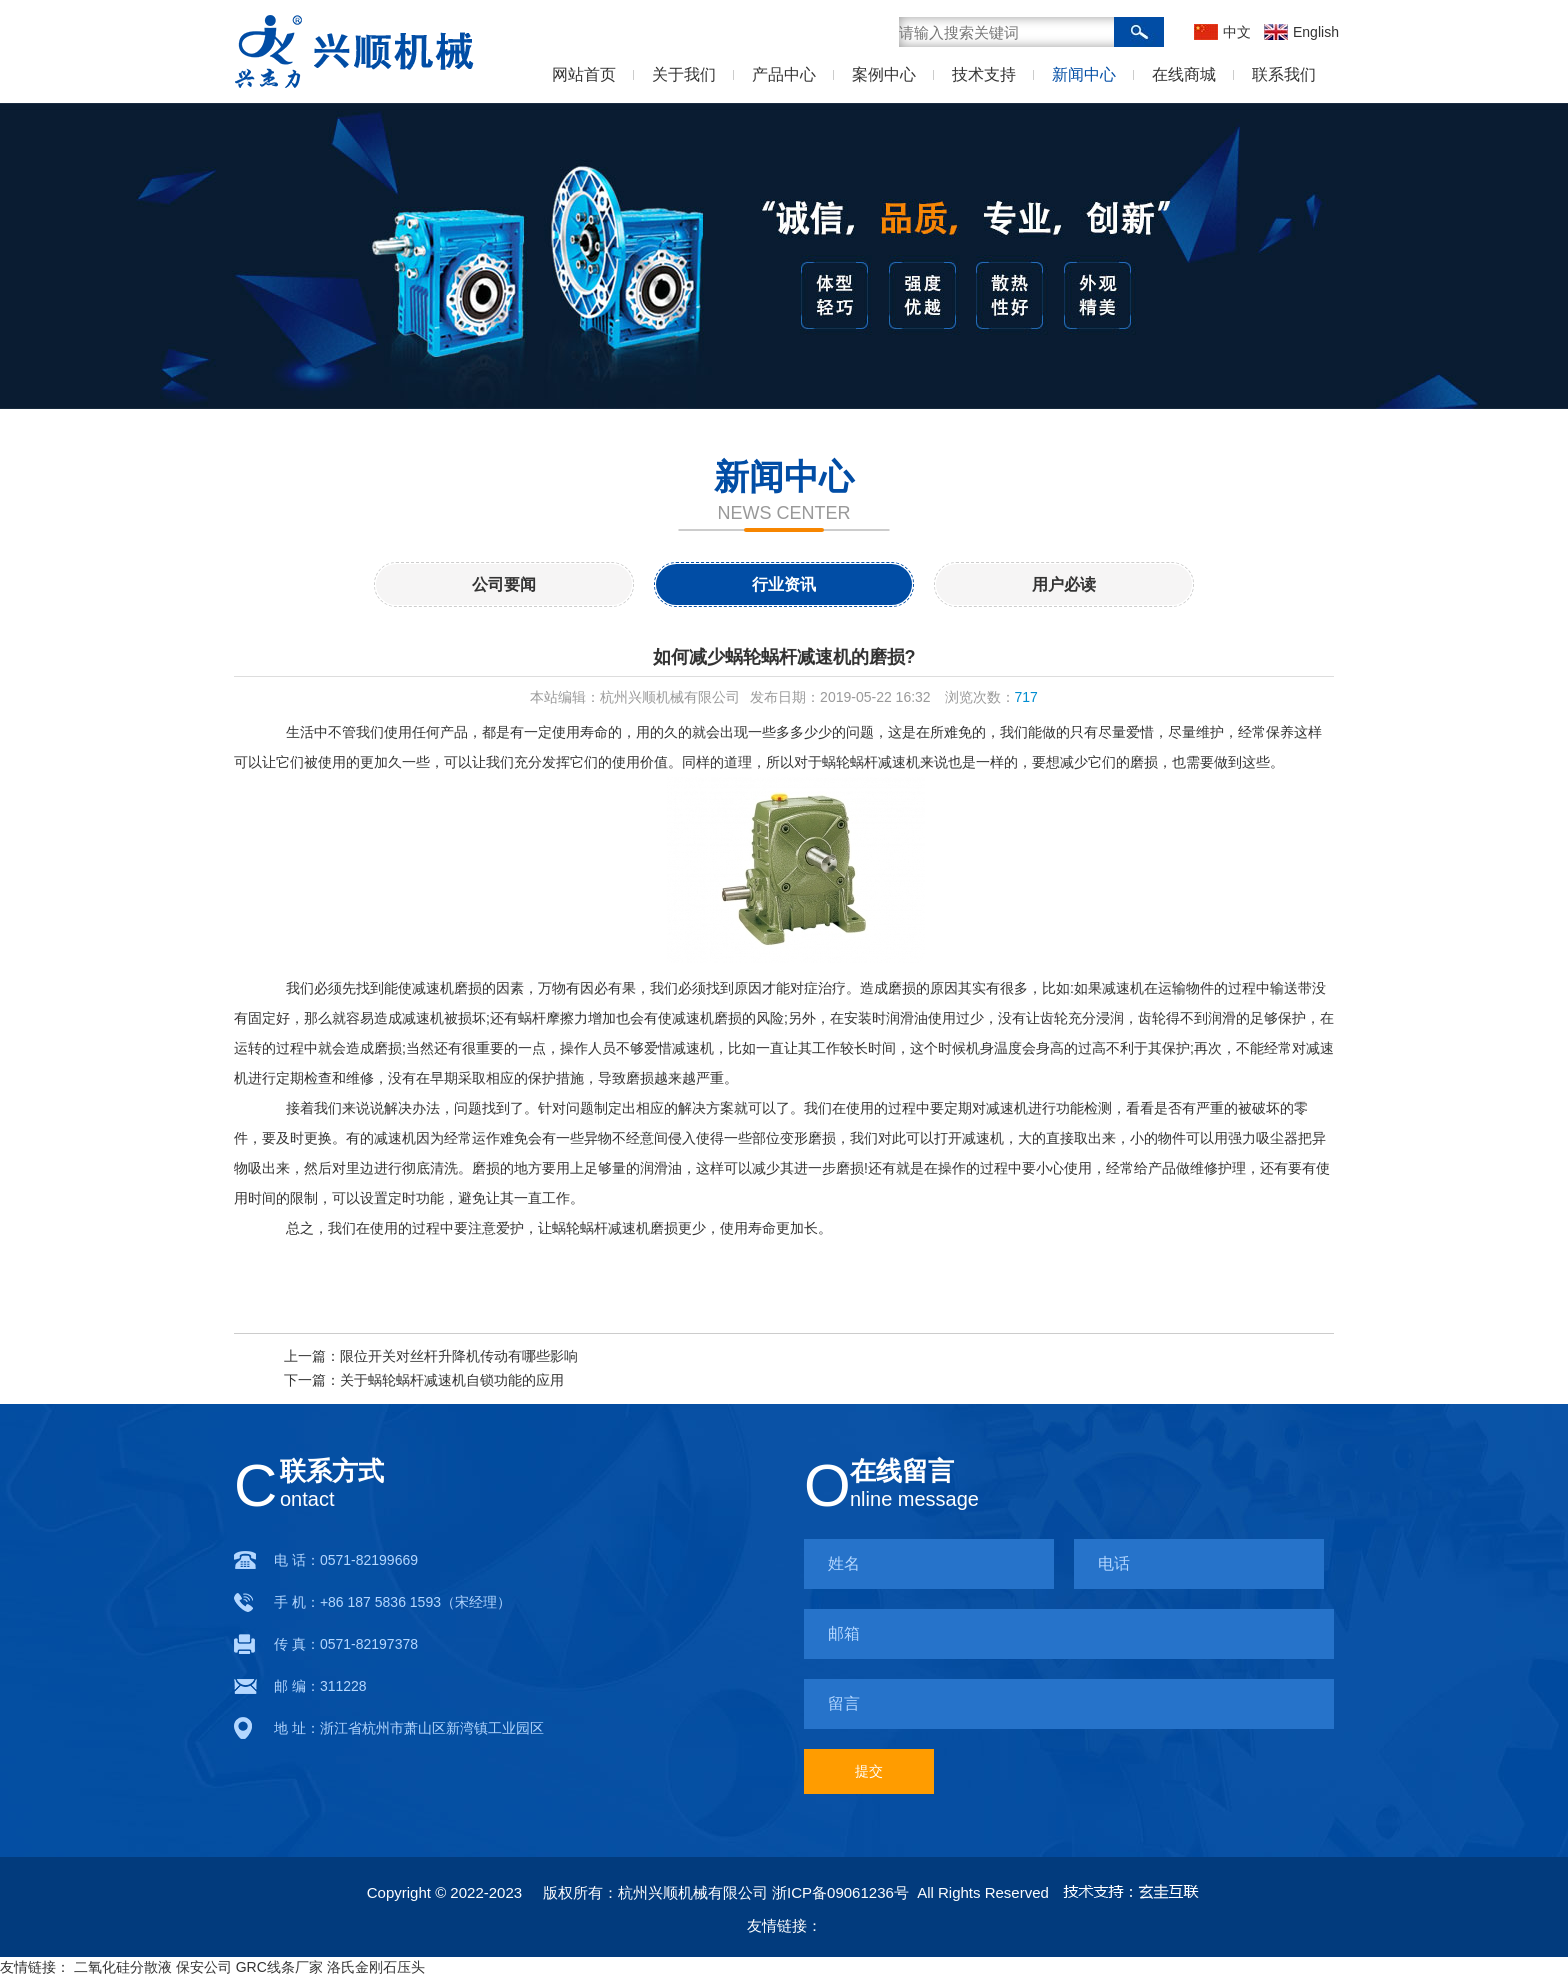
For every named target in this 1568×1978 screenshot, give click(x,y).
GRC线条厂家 (279, 1967)
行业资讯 (784, 584)
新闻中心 (1084, 74)
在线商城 (1184, 74)
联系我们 (1284, 74)
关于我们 (684, 74)
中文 (1237, 32)
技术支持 (984, 74)
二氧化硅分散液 (123, 1967)
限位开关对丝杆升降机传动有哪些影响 (459, 1356)
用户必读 (1064, 584)
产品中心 (784, 74)
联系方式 (332, 1471)
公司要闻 (504, 584)
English (1313, 32)
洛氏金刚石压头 (376, 1967)
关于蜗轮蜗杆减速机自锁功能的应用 (452, 1380)
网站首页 (584, 74)
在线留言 (902, 1471)
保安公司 (204, 1967)
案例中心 (884, 74)
